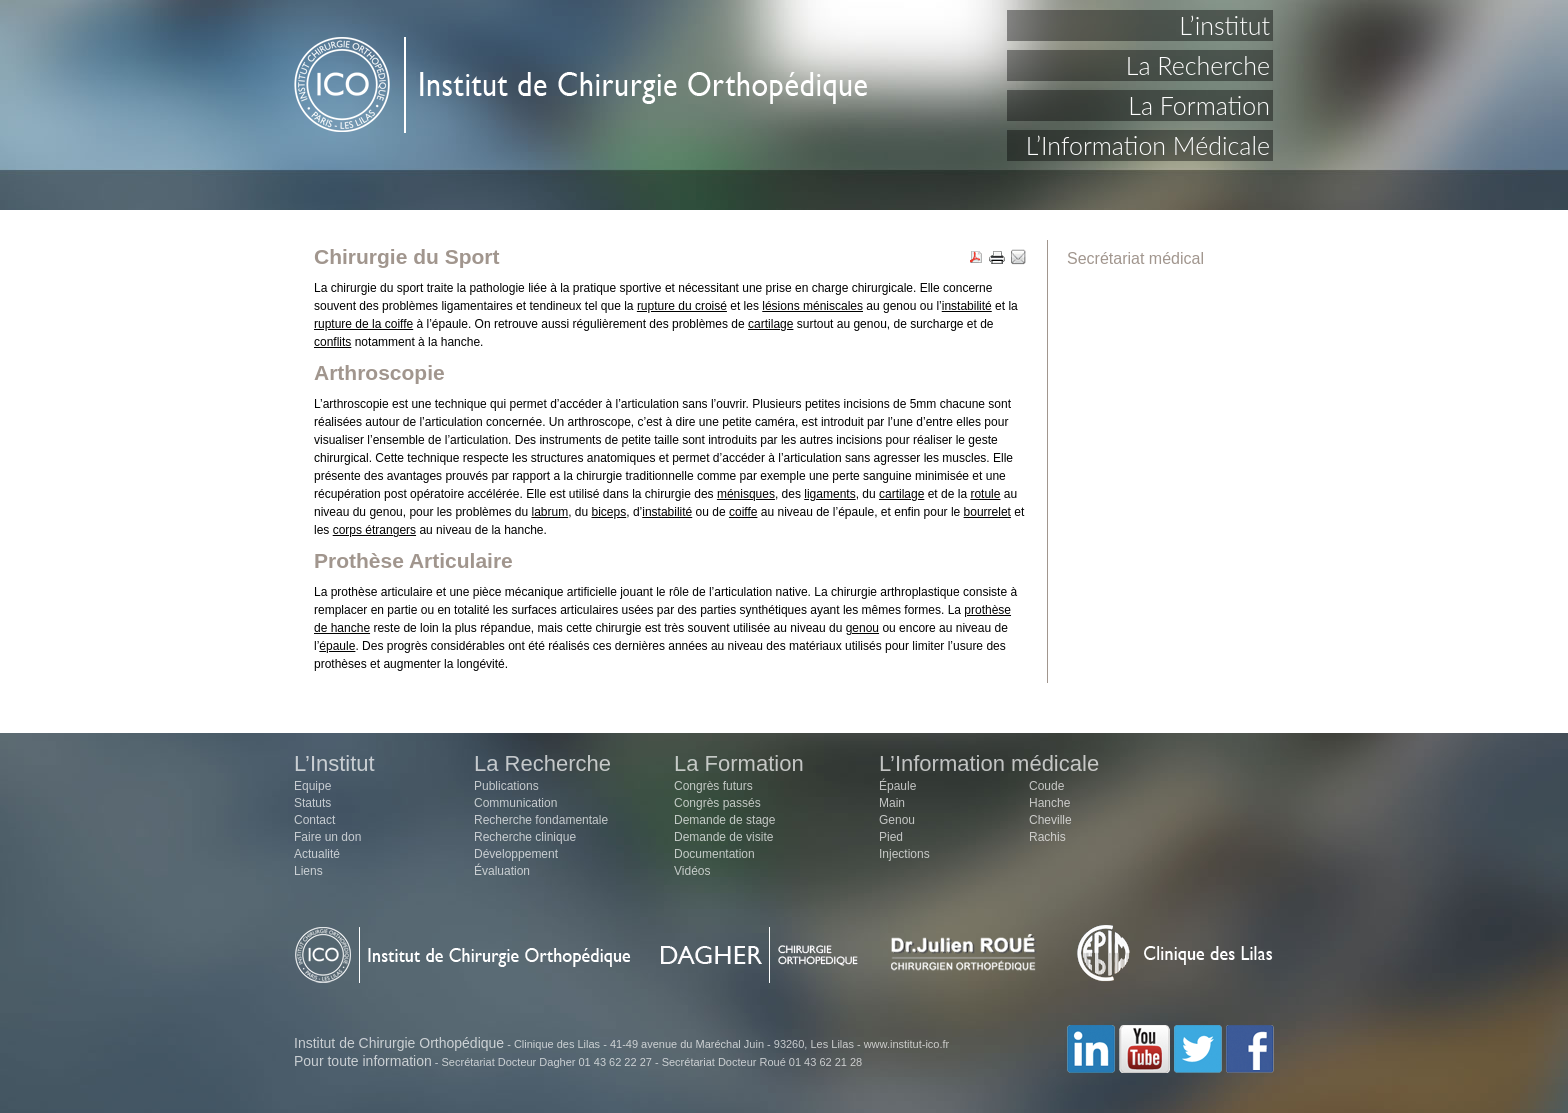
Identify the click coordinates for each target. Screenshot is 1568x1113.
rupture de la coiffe (363, 324)
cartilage (770, 324)
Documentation (714, 854)
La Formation (1199, 105)
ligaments (829, 494)
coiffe (743, 512)
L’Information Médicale (1148, 145)
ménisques (746, 494)
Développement (516, 854)
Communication (515, 803)
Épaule (897, 786)
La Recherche (1198, 65)
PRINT (997, 258)
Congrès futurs (713, 786)
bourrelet (987, 512)
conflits (332, 342)
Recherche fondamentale (541, 820)
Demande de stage (724, 820)
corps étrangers (374, 530)
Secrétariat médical (1135, 258)
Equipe (312, 786)
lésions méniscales (812, 306)
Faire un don (327, 837)
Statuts (312, 803)
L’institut (1224, 25)
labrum (549, 512)
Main (892, 803)
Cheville (1050, 820)
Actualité (317, 854)
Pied (891, 837)
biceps (609, 512)
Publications (506, 786)
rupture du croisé (682, 306)
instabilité (967, 306)
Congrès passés (717, 803)
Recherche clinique (525, 837)
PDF (976, 258)
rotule (985, 494)
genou (862, 628)
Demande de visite (723, 837)
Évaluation (502, 871)
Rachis (1047, 837)
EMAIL (1018, 258)
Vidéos (692, 871)
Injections (904, 854)
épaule (337, 646)
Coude (1046, 786)
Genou (897, 820)
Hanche (1049, 803)
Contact (314, 820)
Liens (308, 871)
